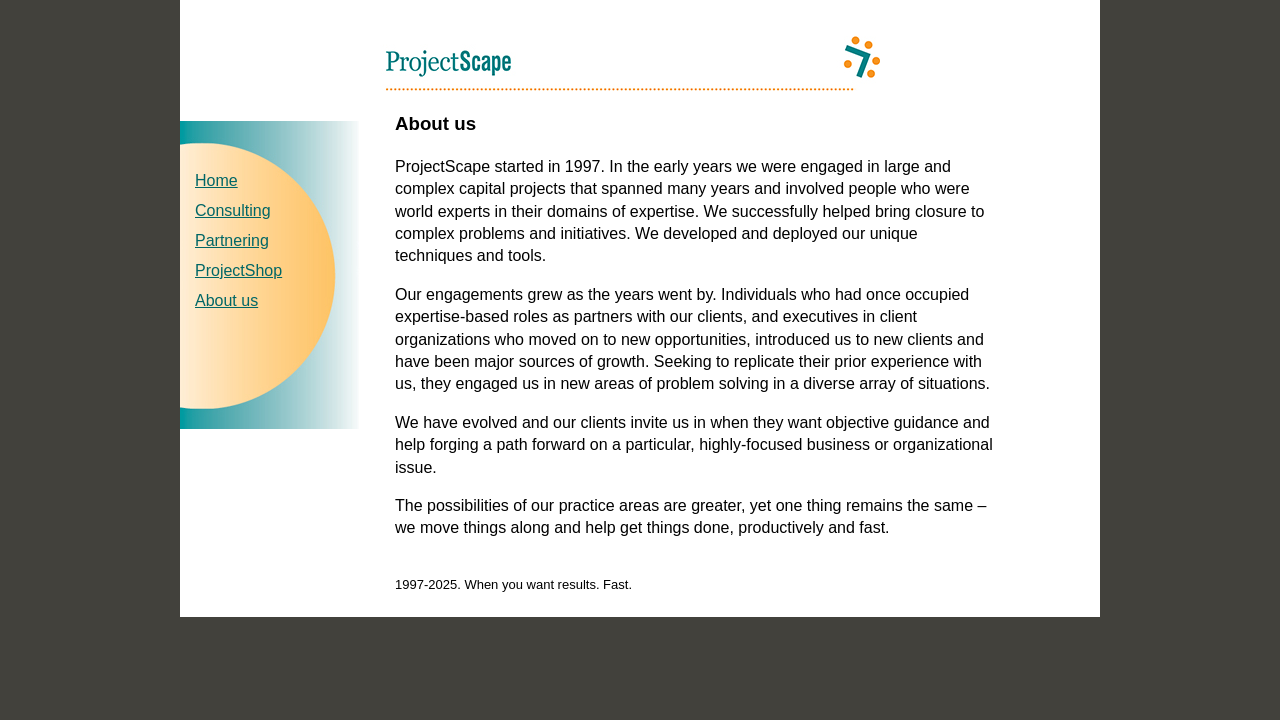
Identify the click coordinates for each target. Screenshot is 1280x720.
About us (226, 300)
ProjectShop (238, 270)
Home (216, 180)
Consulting (233, 210)
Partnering (232, 240)
